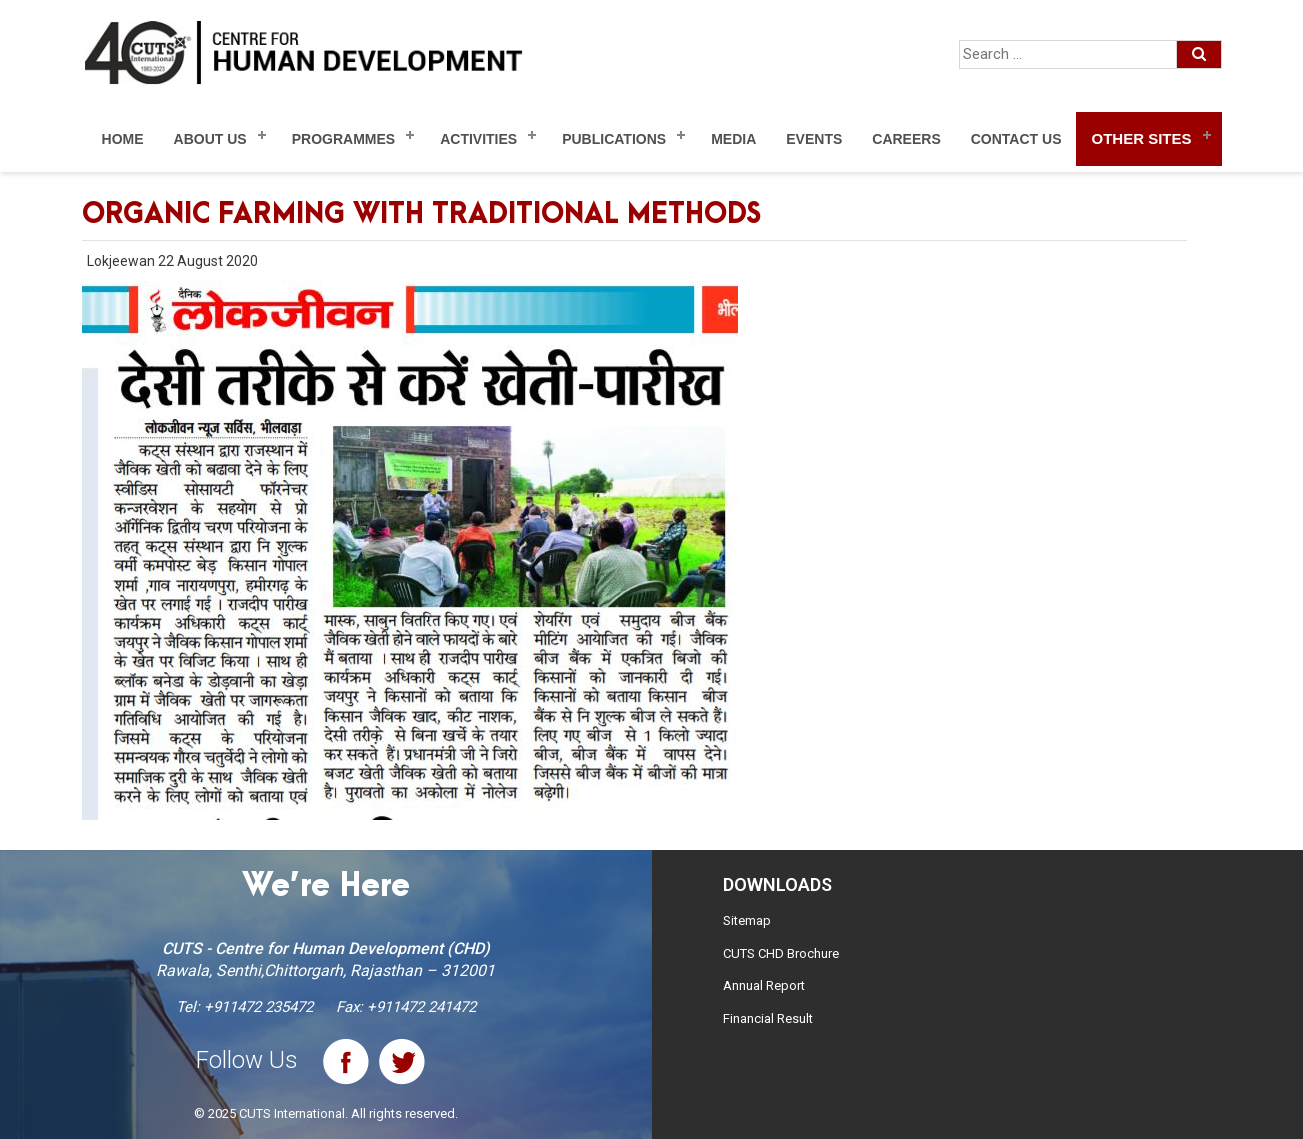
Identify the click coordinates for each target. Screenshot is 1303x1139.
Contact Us (1016, 139)
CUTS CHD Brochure (781, 953)
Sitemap (747, 920)
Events (814, 139)
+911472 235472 (258, 1007)
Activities (478, 139)
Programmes (343, 139)
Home (123, 139)
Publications (614, 139)
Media (733, 139)
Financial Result (768, 1018)
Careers (906, 139)
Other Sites (1141, 138)
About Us (210, 139)
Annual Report (764, 985)
